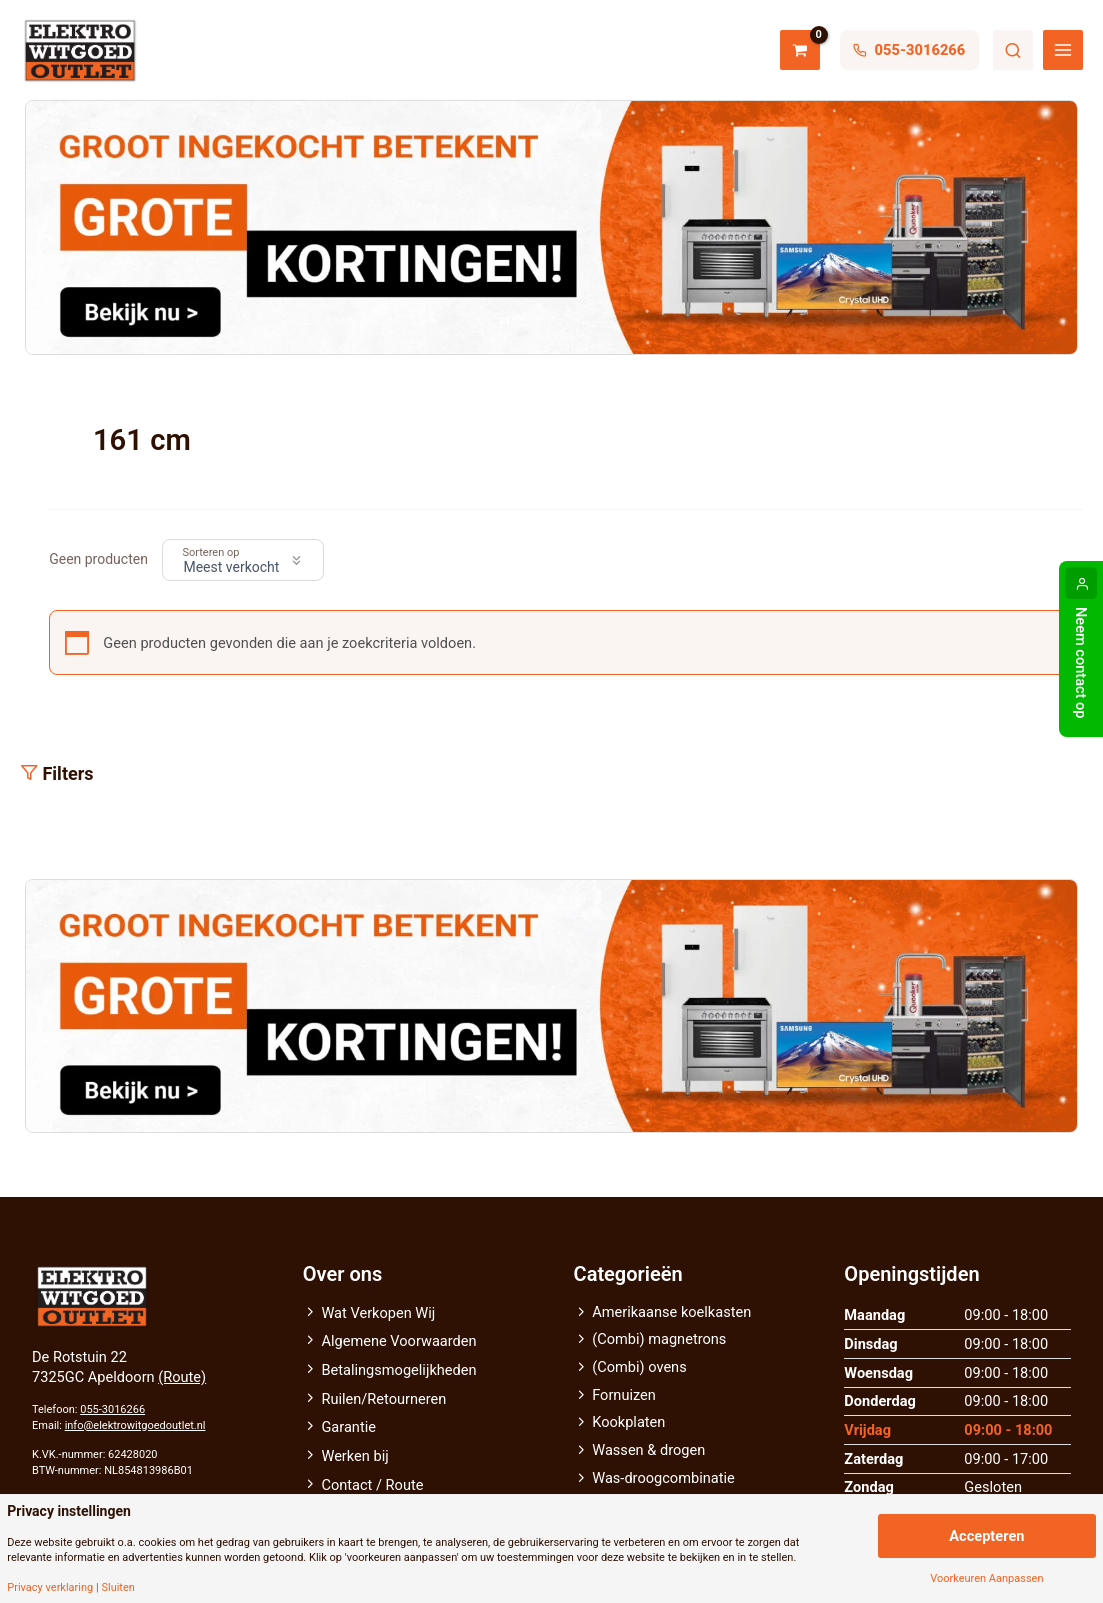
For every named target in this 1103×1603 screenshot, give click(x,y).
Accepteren (986, 1536)
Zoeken (1013, 50)
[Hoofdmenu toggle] (1063, 50)
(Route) (182, 1377)
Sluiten (117, 1587)
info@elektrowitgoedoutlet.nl (135, 1425)
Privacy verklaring (50, 1587)
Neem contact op (1081, 663)
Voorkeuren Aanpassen (986, 1578)
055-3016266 (112, 1409)
